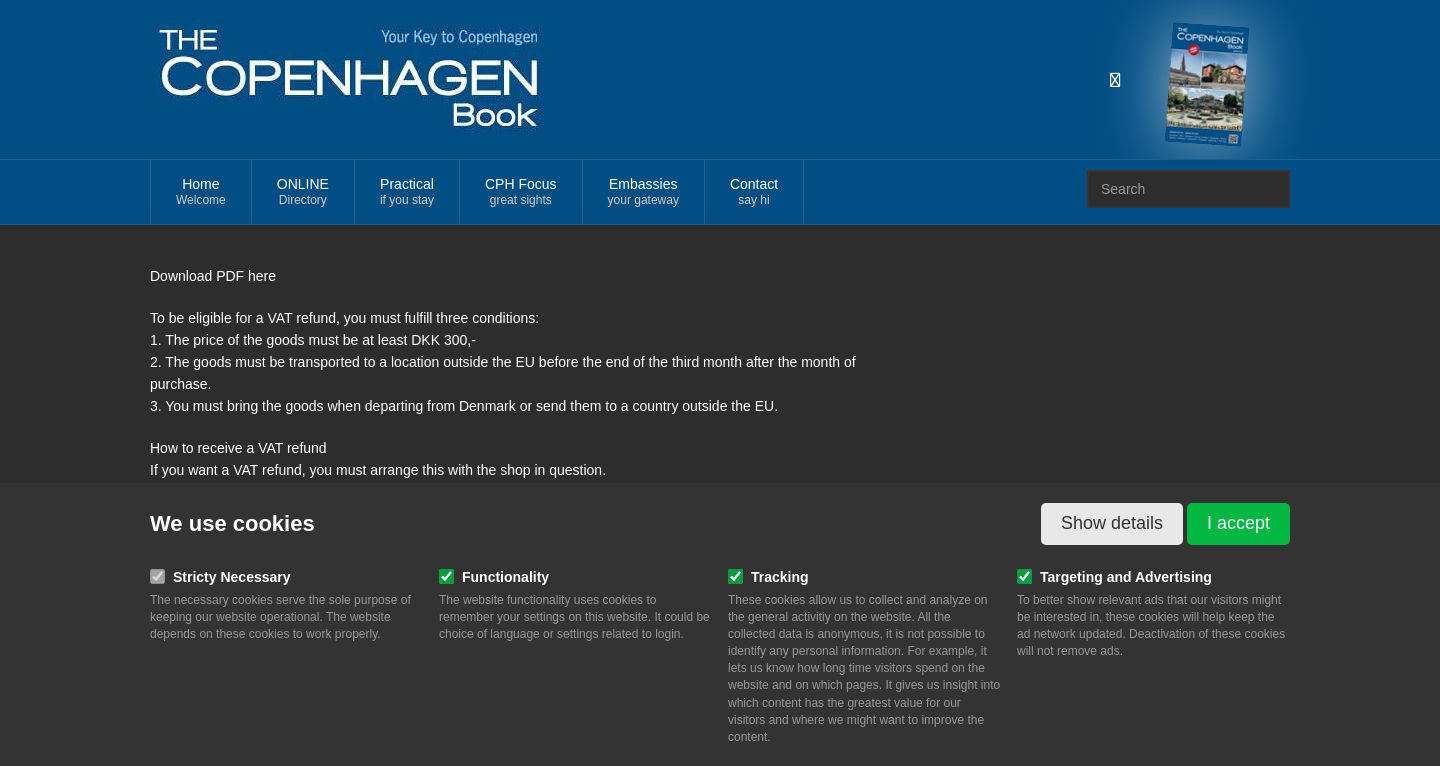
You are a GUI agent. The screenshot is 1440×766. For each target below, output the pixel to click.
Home (201, 192)
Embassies (643, 192)
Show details (1112, 523)
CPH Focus (521, 192)
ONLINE (303, 192)
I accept (1238, 523)
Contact (754, 192)
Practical (407, 192)
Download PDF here (213, 276)
